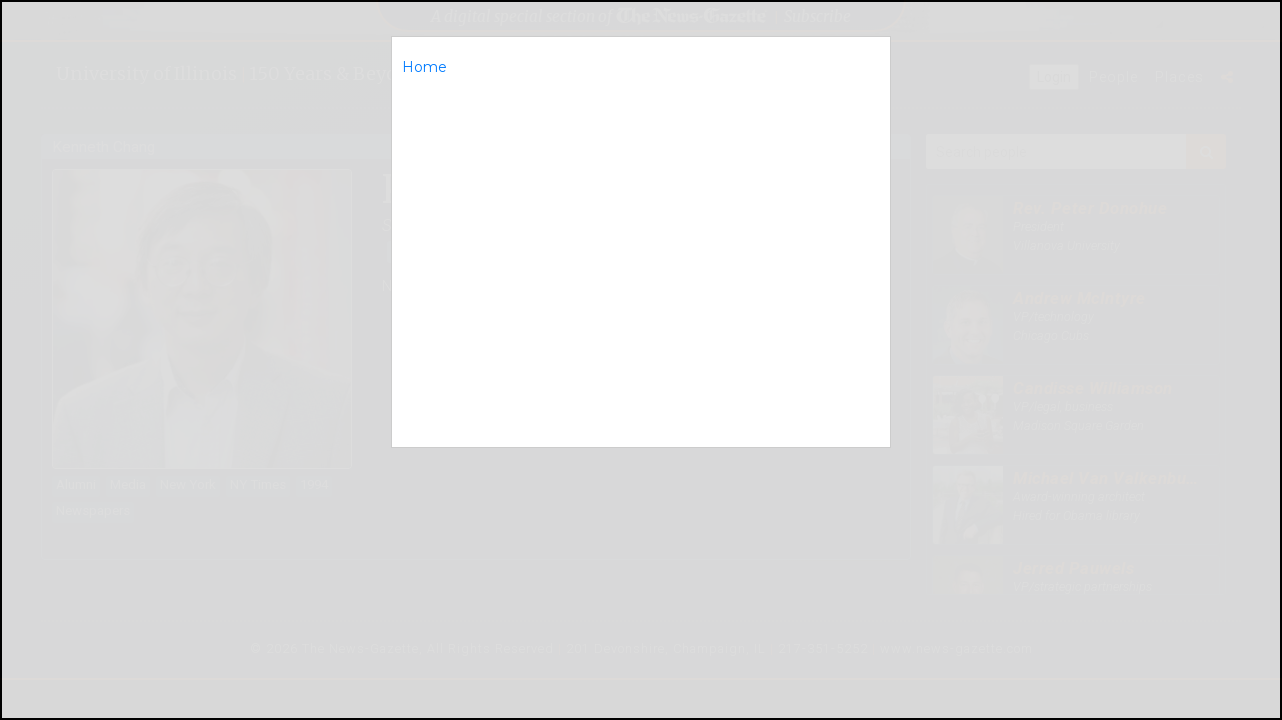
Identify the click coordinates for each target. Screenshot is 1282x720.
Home (424, 67)
